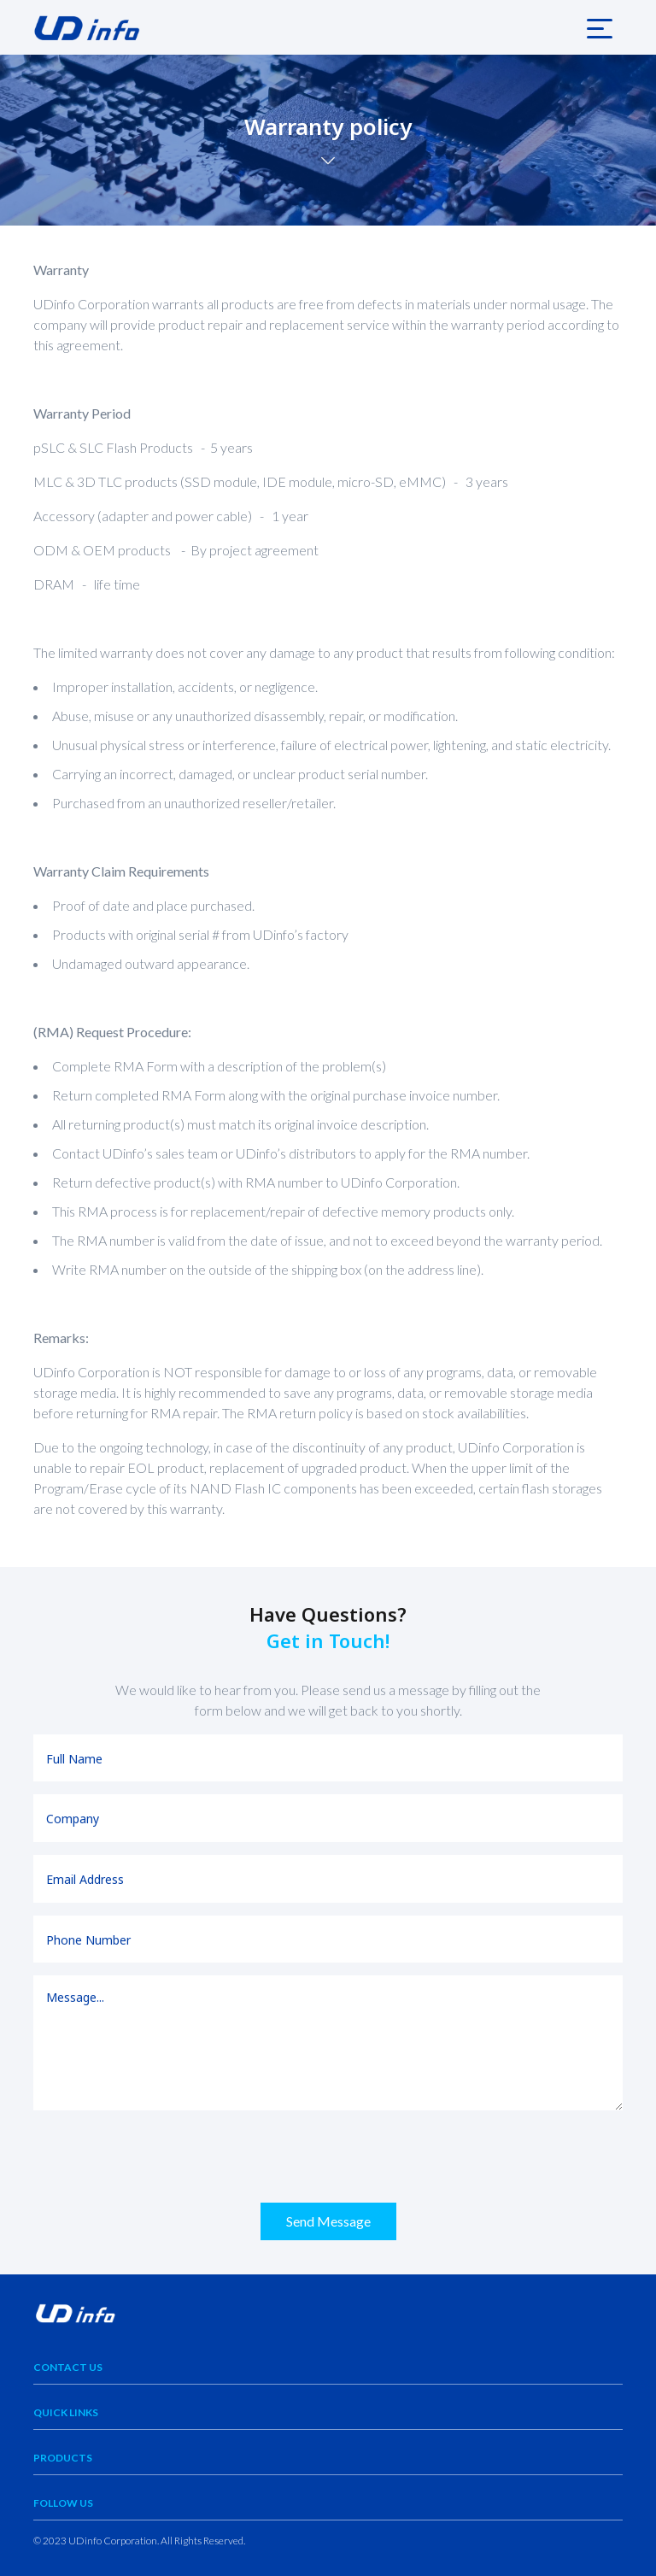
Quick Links (65, 2412)
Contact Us (67, 2367)
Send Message (328, 2221)
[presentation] (163, 2156)
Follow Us (63, 2503)
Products (62, 2457)
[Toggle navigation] (600, 27)
